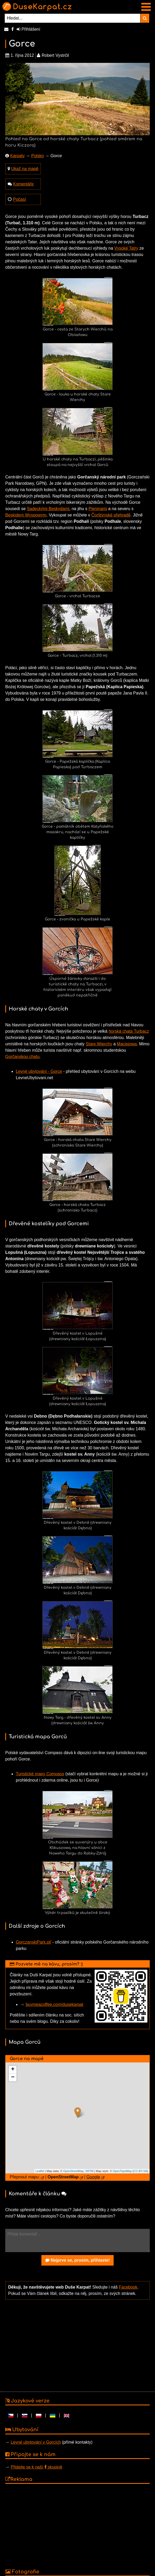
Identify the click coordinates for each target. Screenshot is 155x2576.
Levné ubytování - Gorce (39, 1071)
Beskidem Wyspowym (25, 515)
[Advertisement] (76, 2345)
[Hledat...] (73, 18)
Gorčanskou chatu (22, 1056)
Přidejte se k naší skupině (36, 2467)
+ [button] (12, 2070)
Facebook (128, 2287)
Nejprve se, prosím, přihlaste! (77, 2260)
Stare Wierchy (99, 1044)
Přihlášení (28, 29)
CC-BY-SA (140, 2171)
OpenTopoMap (122, 2171)
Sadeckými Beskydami (48, 508)
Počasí (19, 199)
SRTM (89, 2171)
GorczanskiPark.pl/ (33, 1942)
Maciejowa (127, 1044)
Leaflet (40, 2171)
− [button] (12, 2077)
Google (93, 2177)
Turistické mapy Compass (40, 1774)
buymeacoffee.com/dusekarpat (54, 2004)
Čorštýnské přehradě (111, 515)
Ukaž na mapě (24, 168)
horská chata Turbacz (129, 1031)
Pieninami (98, 508)
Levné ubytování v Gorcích (36, 2442)
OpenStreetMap (73, 2171)
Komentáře (23, 184)
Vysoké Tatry (126, 248)
